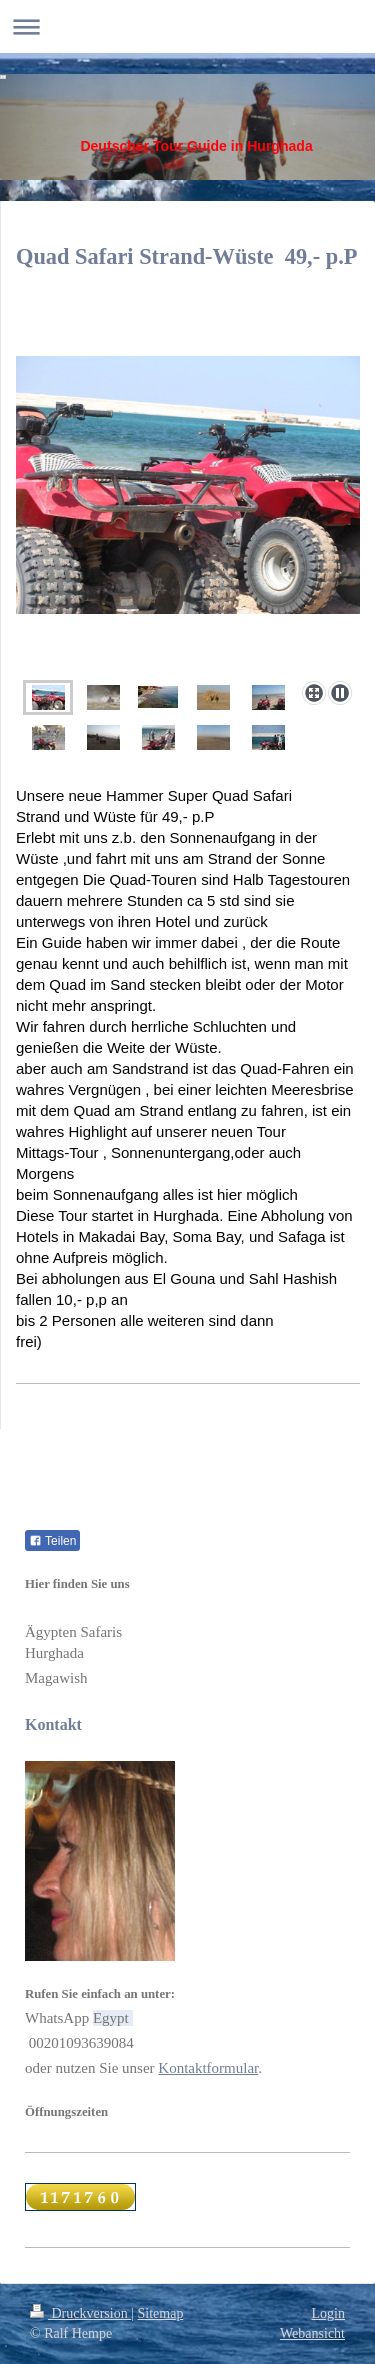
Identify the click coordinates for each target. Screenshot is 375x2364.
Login (328, 2313)
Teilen (52, 1541)
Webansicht (312, 2333)
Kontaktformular (208, 2068)
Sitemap (161, 2313)
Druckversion (80, 2313)
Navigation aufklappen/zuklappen (187, 26)
